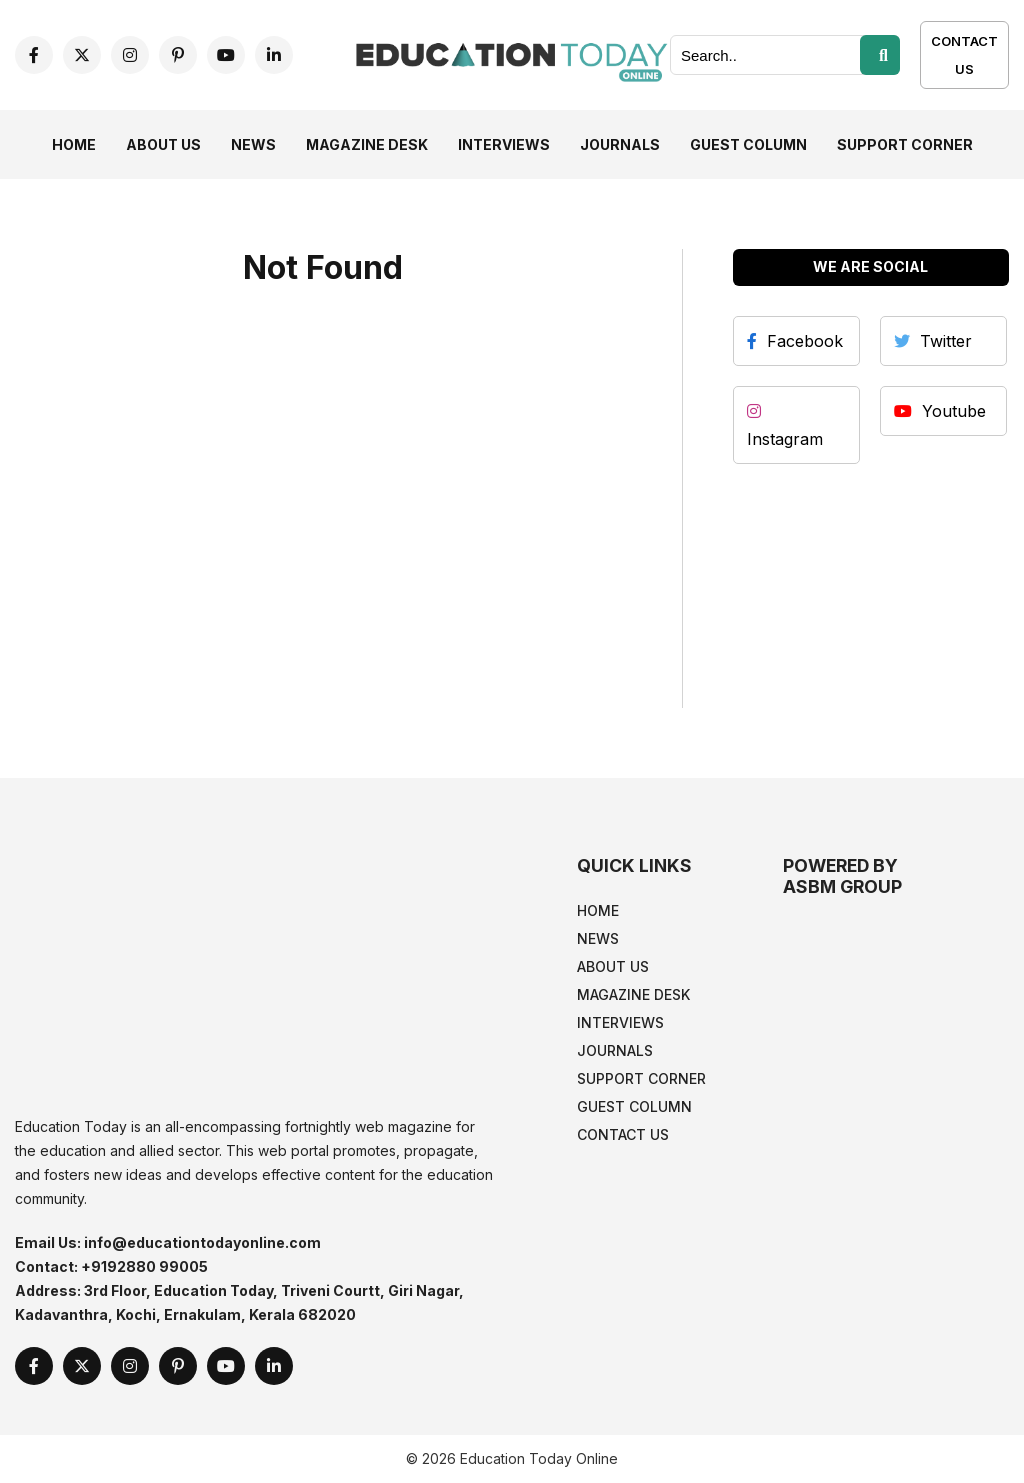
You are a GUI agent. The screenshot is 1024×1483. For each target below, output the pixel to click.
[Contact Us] (964, 68)
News (253, 144)
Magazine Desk (367, 144)
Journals (620, 144)
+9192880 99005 (144, 1266)
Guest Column (748, 144)
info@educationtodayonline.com (202, 1242)
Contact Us (964, 55)
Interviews (504, 144)
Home (74, 144)
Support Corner (905, 144)
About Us (163, 144)
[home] (511, 53)
